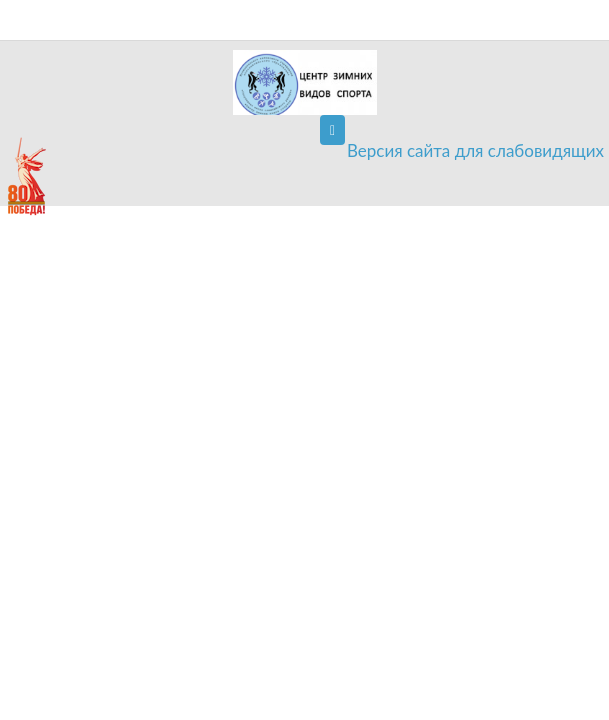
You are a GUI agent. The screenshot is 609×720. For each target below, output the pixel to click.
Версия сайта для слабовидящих (475, 150)
